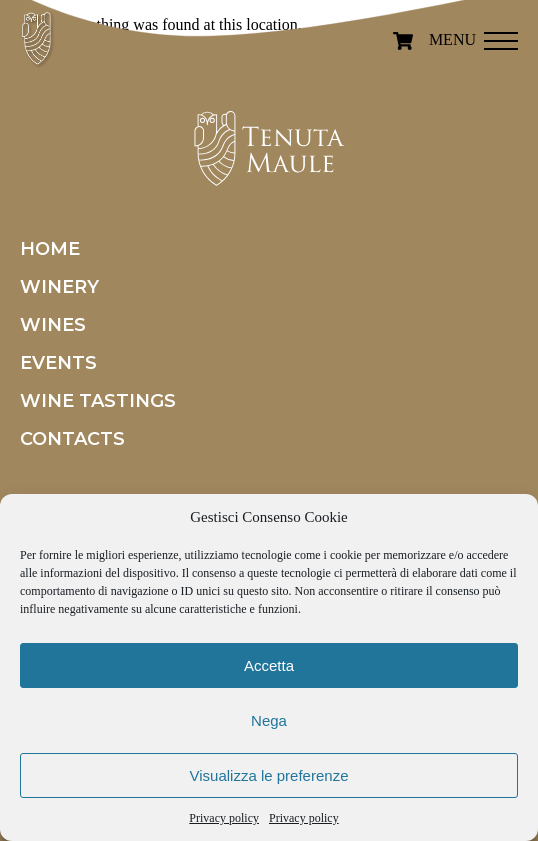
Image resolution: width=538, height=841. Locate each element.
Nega (269, 720)
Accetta (269, 665)
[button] (501, 35)
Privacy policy (224, 818)
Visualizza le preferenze (269, 775)
